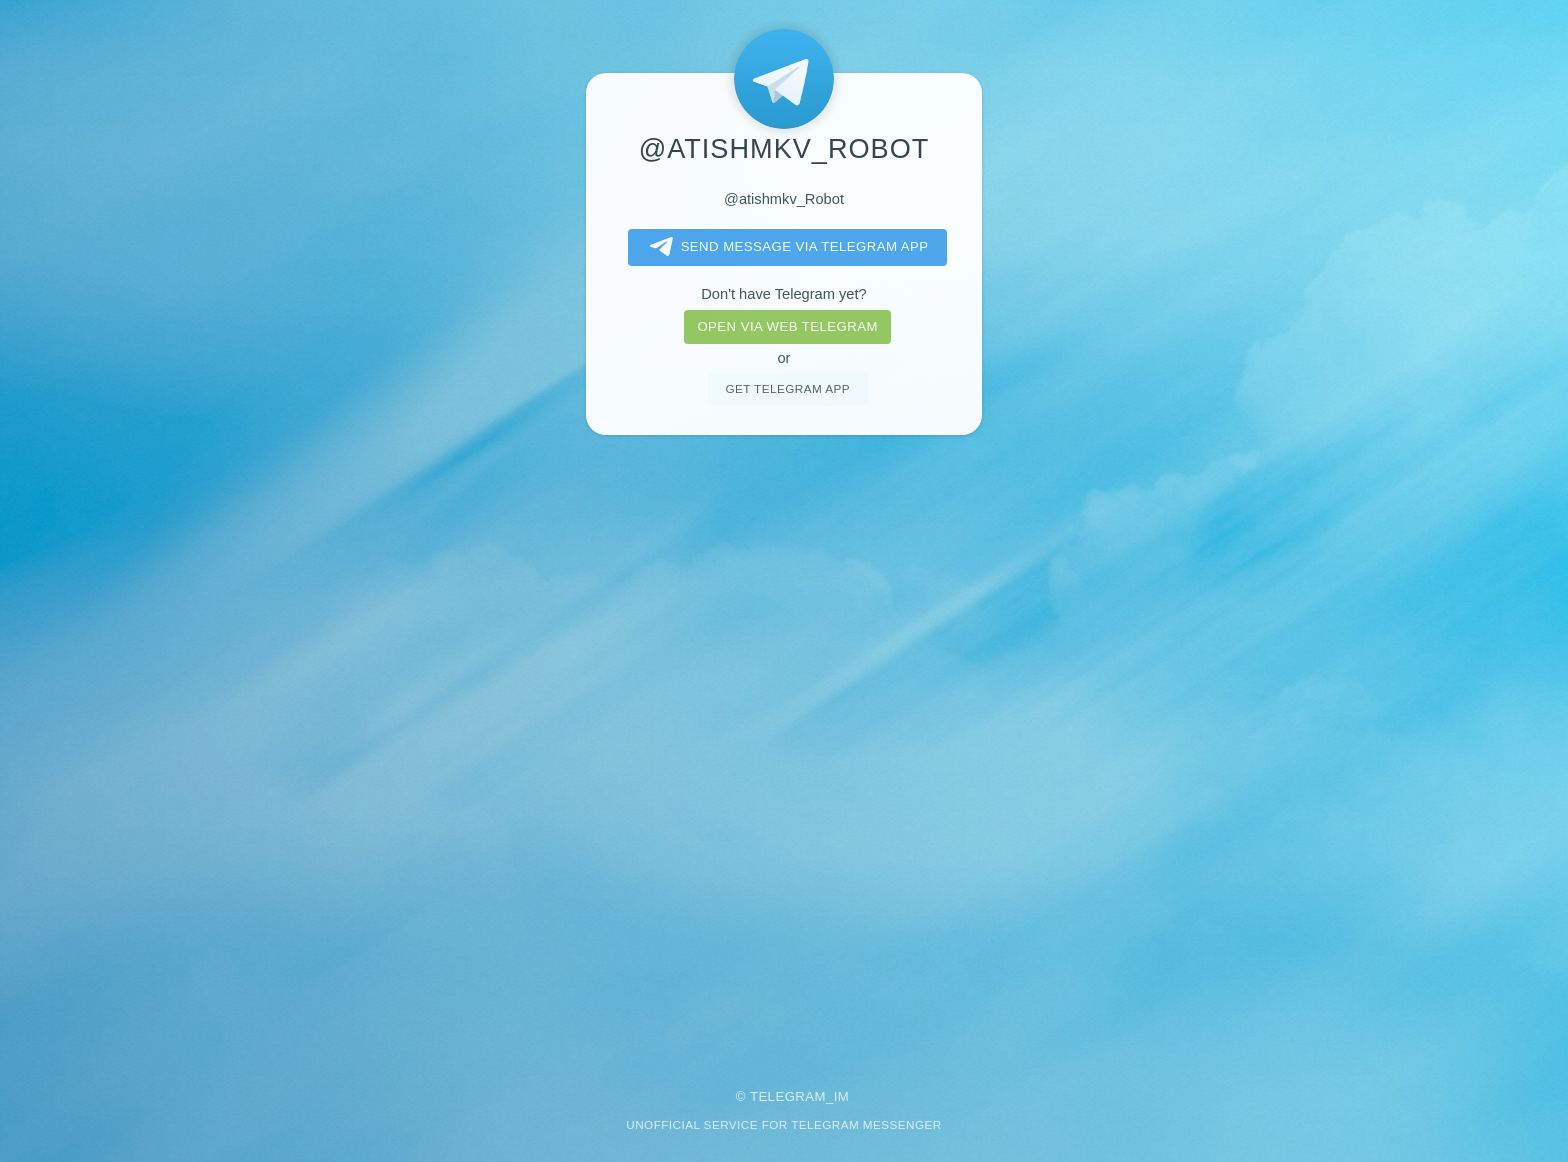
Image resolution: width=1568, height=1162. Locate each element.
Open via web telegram (787, 326)
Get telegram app (787, 388)
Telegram (788, 1096)
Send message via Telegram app (785, 247)
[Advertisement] (784, 748)
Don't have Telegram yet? (783, 294)
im (842, 1096)
